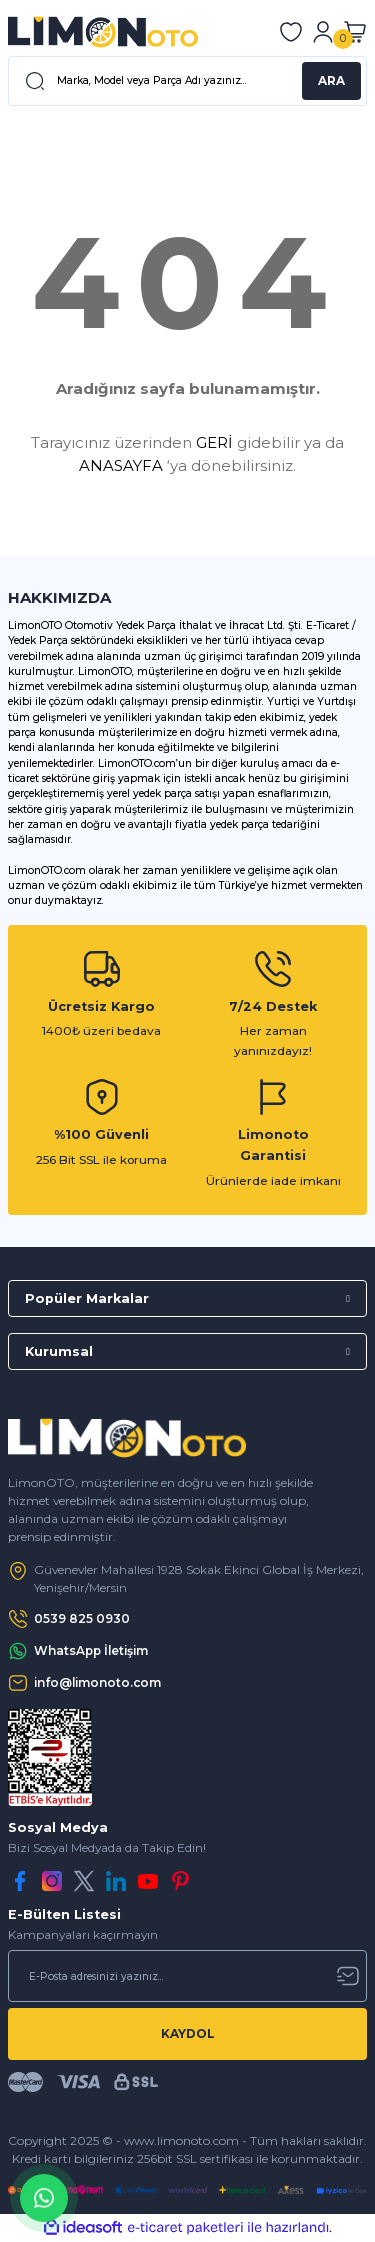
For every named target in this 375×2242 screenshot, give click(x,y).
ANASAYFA (121, 465)
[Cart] (355, 32)
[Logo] (103, 32)
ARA (331, 80)
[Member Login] (323, 32)
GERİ (214, 442)
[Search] (187, 81)
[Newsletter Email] (187, 1976)
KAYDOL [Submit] (188, 2033)
